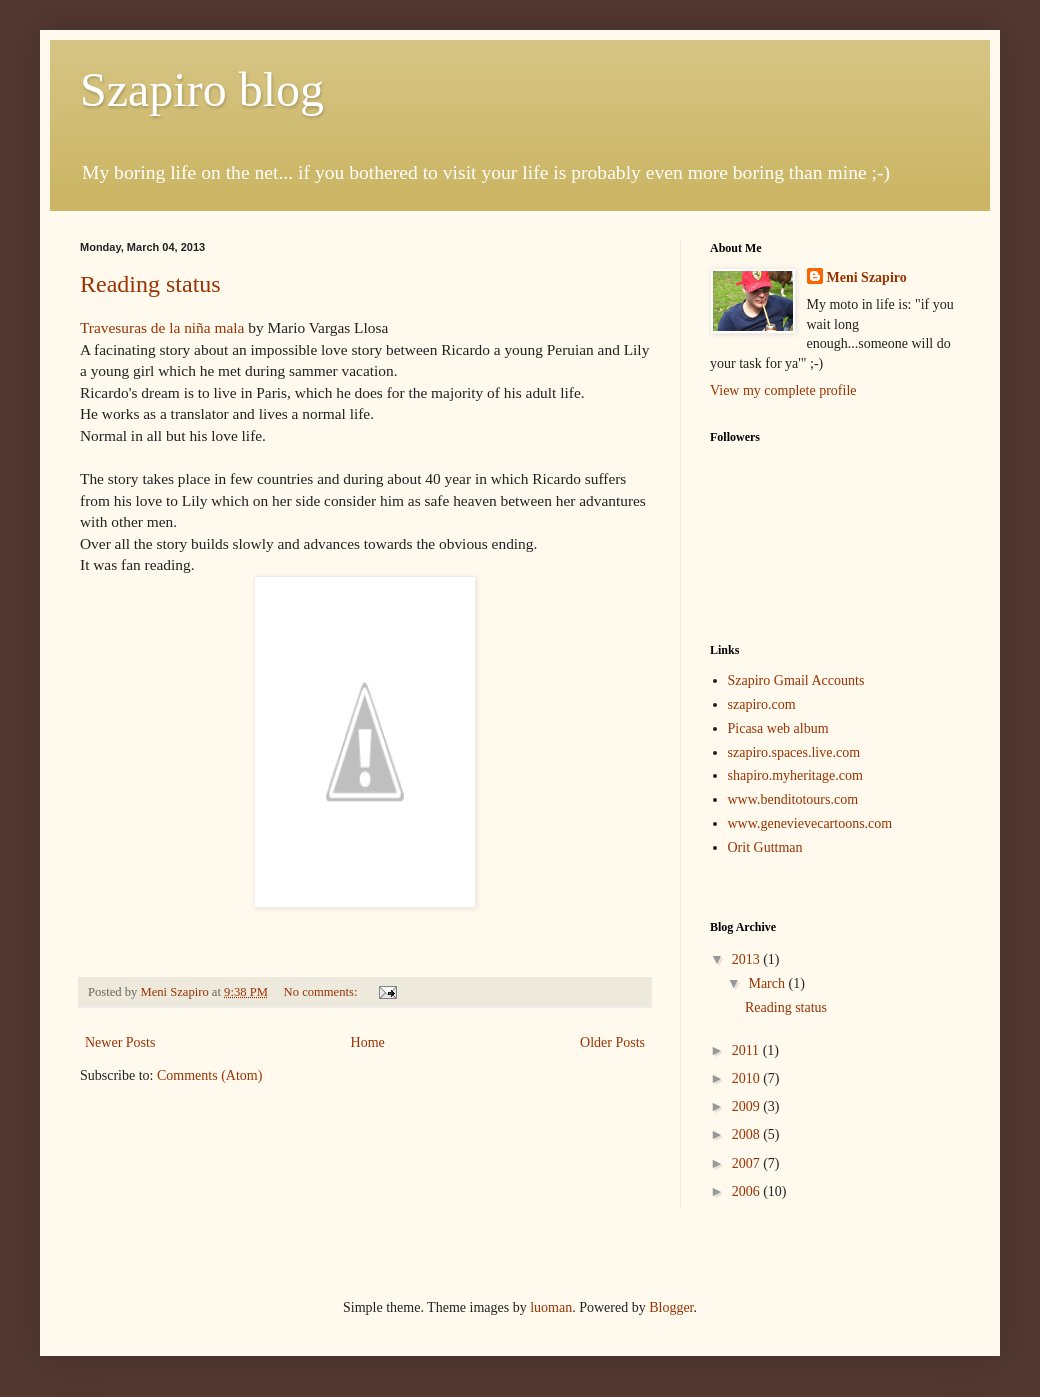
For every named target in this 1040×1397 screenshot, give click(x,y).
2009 (748, 1106)
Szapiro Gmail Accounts (796, 680)
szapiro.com (762, 704)
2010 (748, 1078)
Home (368, 1042)
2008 (748, 1134)
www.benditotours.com (793, 799)
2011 (747, 1050)
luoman (551, 1307)
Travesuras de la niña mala (162, 327)
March (768, 983)
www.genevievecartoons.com (810, 823)
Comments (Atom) (209, 1075)
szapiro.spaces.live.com (794, 752)
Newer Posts (120, 1042)
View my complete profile (783, 390)
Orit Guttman (765, 847)
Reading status (150, 284)
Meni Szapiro (867, 277)
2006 (748, 1191)
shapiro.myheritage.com (795, 775)
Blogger (671, 1307)
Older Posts (612, 1042)
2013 (748, 959)
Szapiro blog (202, 89)
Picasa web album (778, 728)
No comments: (322, 992)
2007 (748, 1163)
